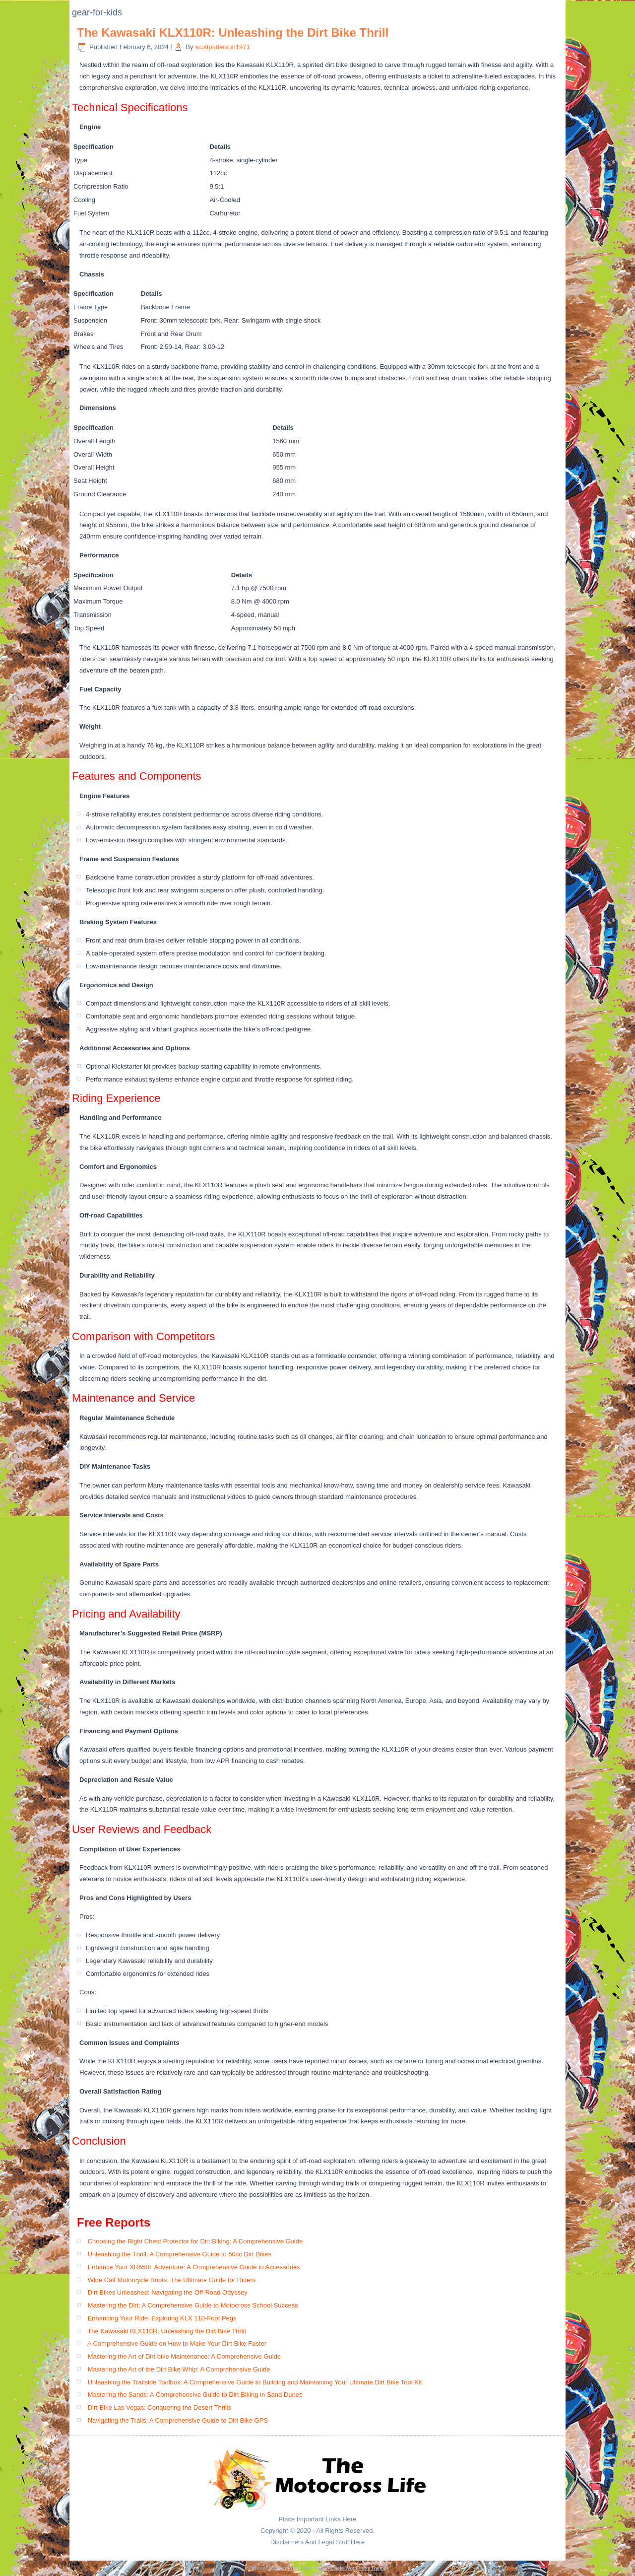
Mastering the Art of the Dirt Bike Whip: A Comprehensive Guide (179, 2369)
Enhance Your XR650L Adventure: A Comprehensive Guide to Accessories (194, 2267)
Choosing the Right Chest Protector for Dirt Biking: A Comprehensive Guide (195, 2241)
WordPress (288, 2568)
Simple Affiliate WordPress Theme (349, 2568)
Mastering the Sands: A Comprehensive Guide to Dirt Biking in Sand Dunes (195, 2394)
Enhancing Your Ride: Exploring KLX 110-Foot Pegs (162, 2318)
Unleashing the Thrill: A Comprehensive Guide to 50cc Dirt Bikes (179, 2254)
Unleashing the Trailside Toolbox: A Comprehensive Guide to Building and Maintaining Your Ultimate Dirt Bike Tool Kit (255, 2382)
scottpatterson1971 (222, 47)
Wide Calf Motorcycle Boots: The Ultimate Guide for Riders (172, 2280)
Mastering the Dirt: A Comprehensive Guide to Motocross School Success (193, 2305)
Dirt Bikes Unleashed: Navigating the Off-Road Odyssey (168, 2292)
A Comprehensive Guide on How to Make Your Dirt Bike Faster (176, 2343)
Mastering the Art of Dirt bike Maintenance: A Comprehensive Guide (184, 2356)
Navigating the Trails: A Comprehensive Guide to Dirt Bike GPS (178, 2420)
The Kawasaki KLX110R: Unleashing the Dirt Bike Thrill (232, 32)
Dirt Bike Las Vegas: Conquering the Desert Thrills (160, 2407)
